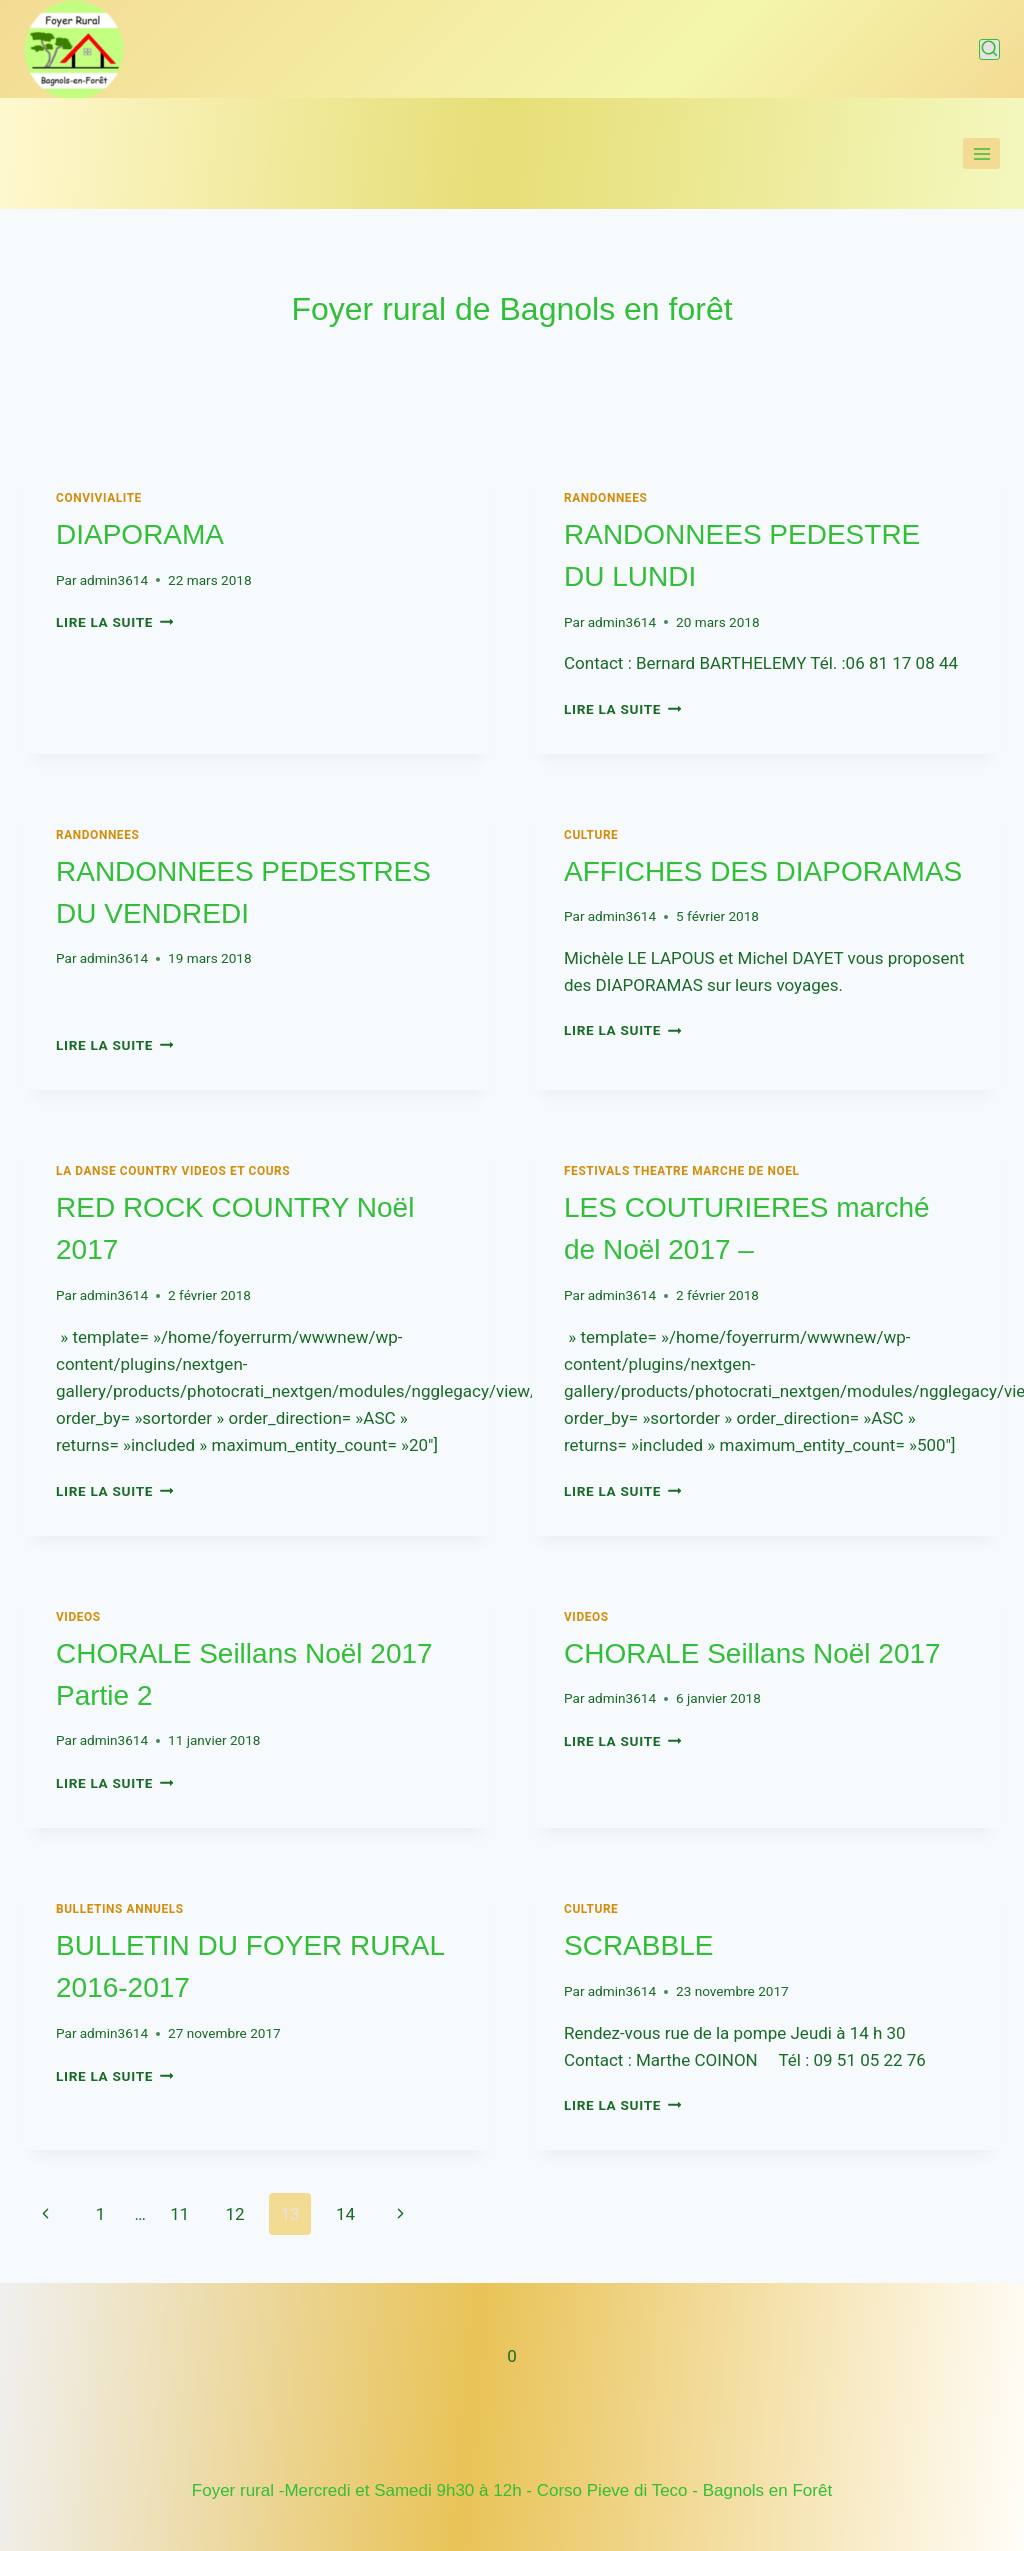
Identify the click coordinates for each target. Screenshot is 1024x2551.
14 (345, 2214)
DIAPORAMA (140, 534)
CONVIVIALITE (99, 498)
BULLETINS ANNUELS (120, 1909)
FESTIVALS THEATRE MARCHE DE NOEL (682, 1171)
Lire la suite (114, 622)
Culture (591, 835)
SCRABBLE (638, 1945)
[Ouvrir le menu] (981, 153)
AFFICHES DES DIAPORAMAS (763, 871)
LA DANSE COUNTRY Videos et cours (173, 1171)
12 (234, 2214)
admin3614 (114, 580)
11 (179, 2214)
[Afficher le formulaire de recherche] (989, 49)
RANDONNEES (605, 498)
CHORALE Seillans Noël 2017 (752, 1653)
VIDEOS (78, 1617)
